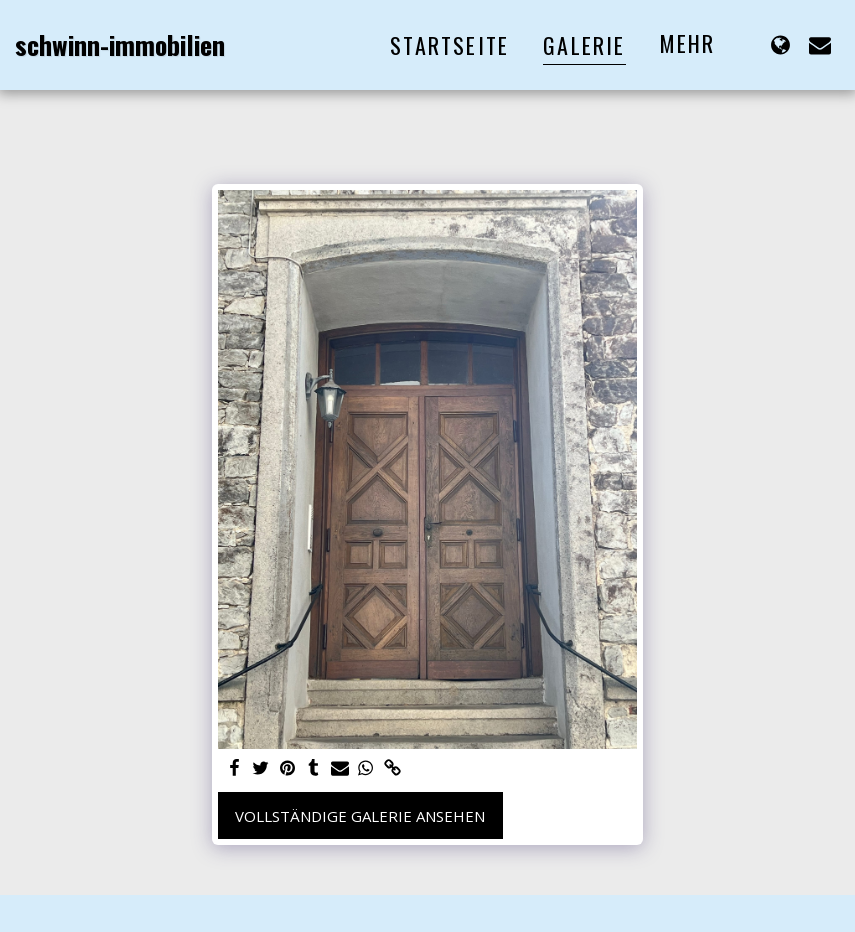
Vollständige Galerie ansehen (360, 816)
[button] (820, 44)
